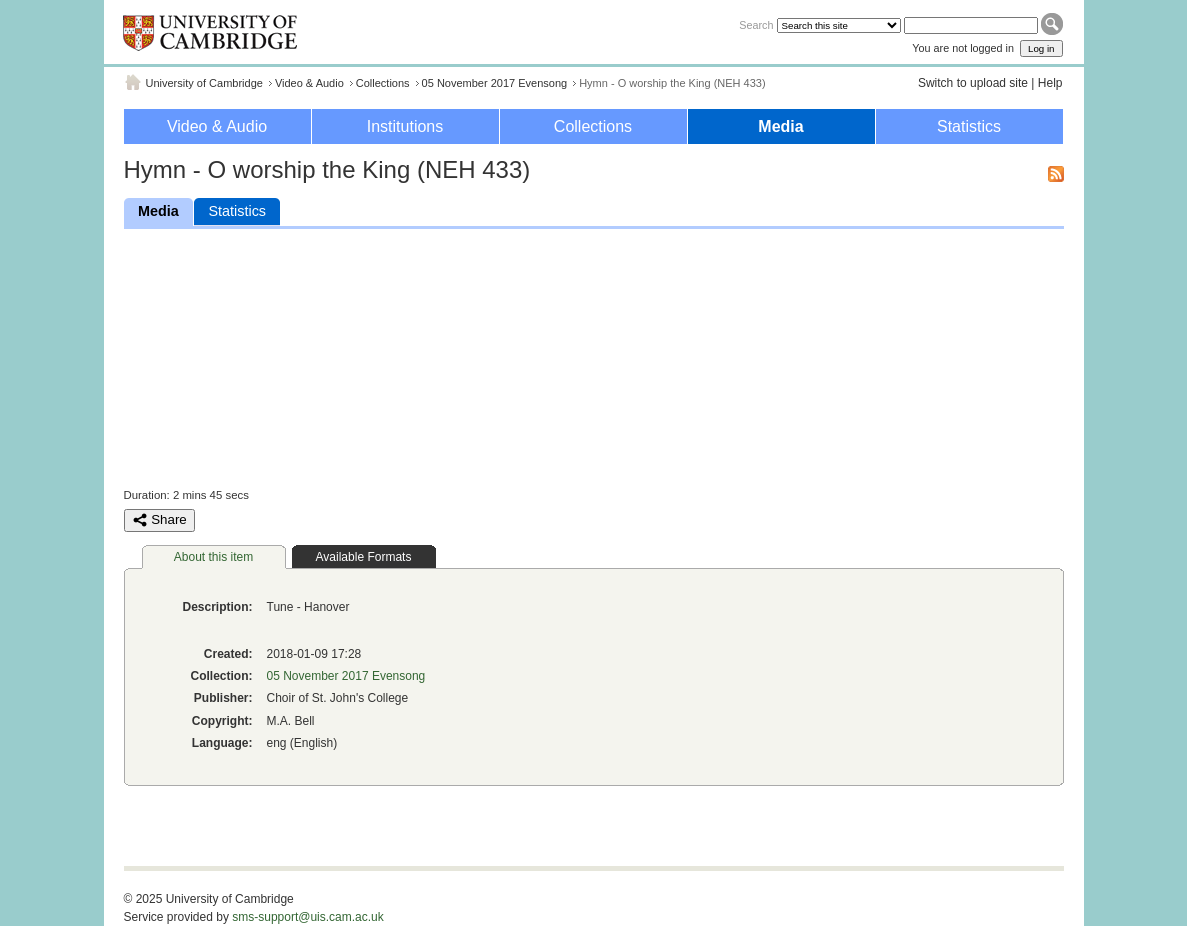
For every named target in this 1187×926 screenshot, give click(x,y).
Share (159, 520)
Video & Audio (309, 83)
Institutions (405, 126)
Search (756, 25)
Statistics (969, 126)
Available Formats (364, 557)
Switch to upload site (973, 83)
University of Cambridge (204, 83)
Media (780, 126)
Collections (383, 83)
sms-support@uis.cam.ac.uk (308, 917)
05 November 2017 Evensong (495, 83)
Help (1050, 83)
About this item (213, 557)
